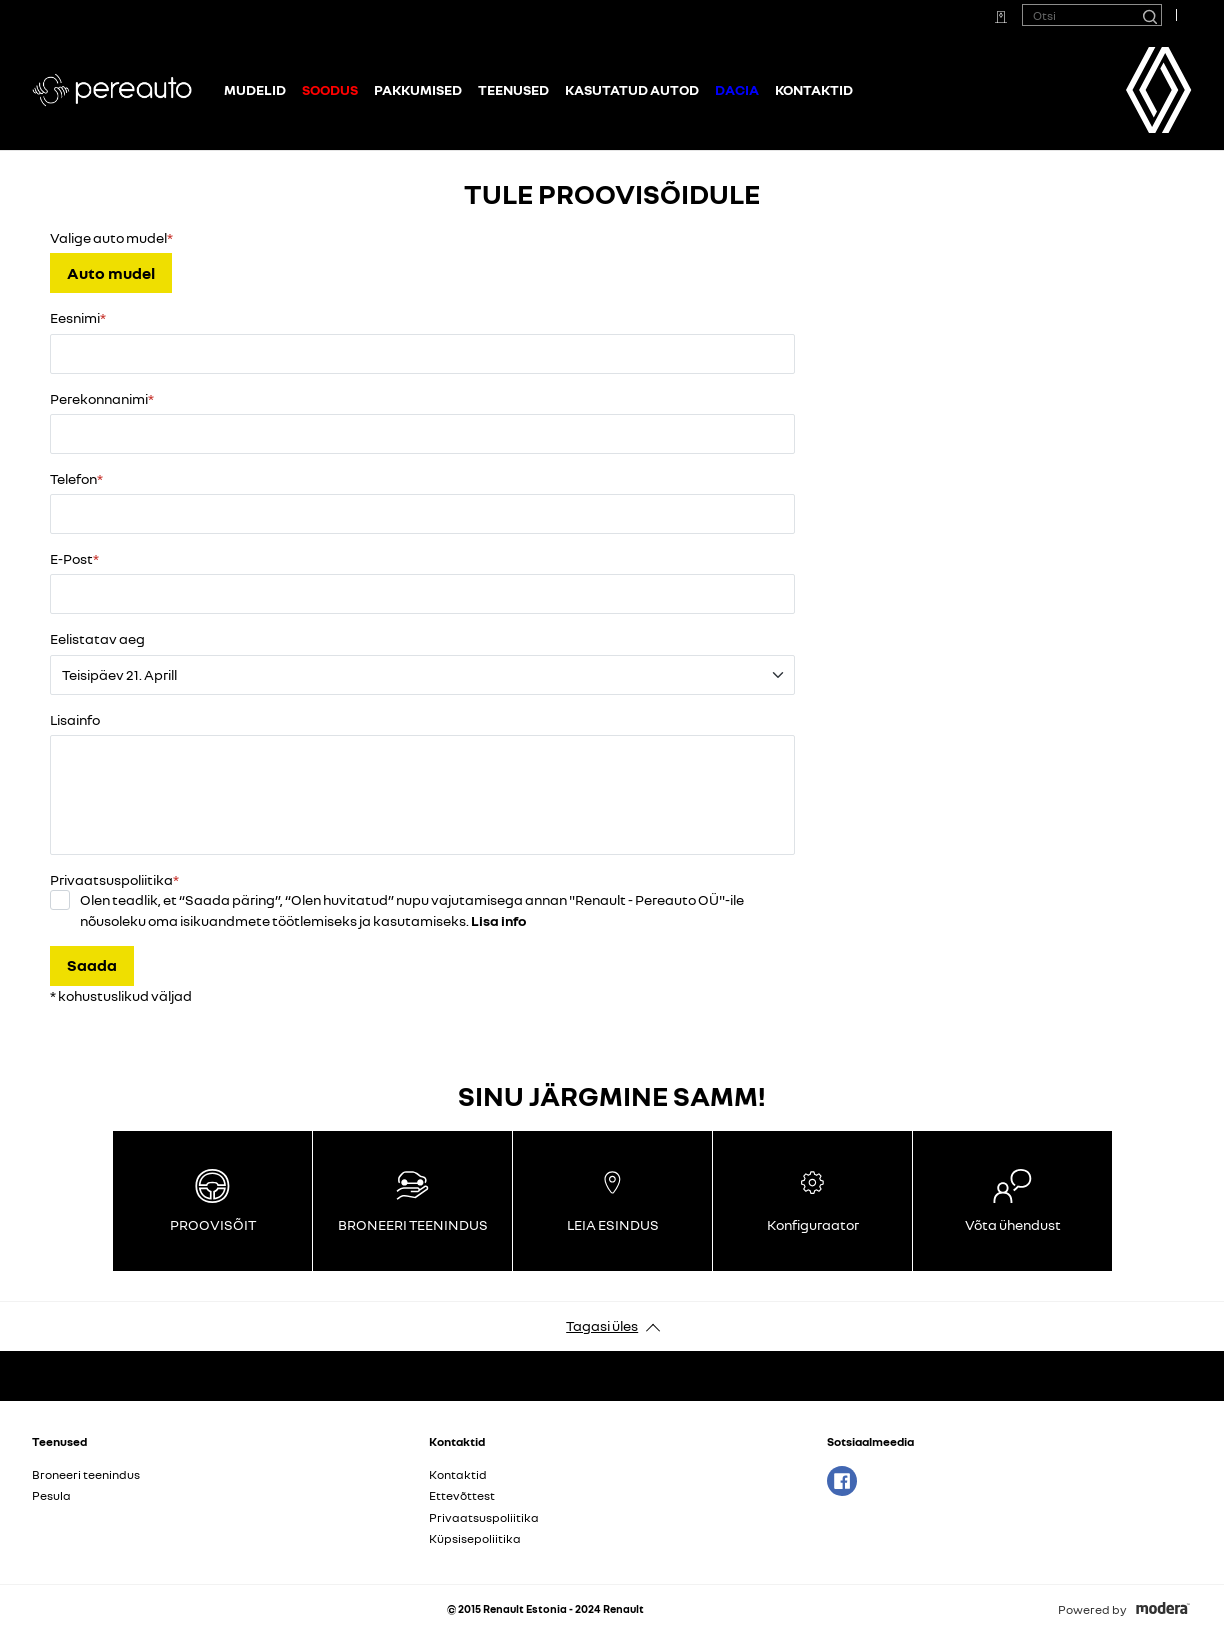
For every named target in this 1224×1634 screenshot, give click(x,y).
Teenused (513, 89)
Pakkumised (418, 89)
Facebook (842, 1481)
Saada (92, 965)
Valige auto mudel (108, 237)
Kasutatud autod (632, 89)
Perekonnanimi (99, 398)
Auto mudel (111, 273)
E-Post (71, 558)
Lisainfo (75, 719)
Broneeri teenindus (86, 1474)
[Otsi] (1149, 15)
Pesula (51, 1495)
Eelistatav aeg (97, 638)
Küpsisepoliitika (475, 1538)
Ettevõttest (462, 1495)
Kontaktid (814, 89)
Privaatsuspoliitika (484, 1517)
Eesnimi (75, 317)
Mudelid (255, 89)
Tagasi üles (602, 1325)
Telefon (73, 478)
